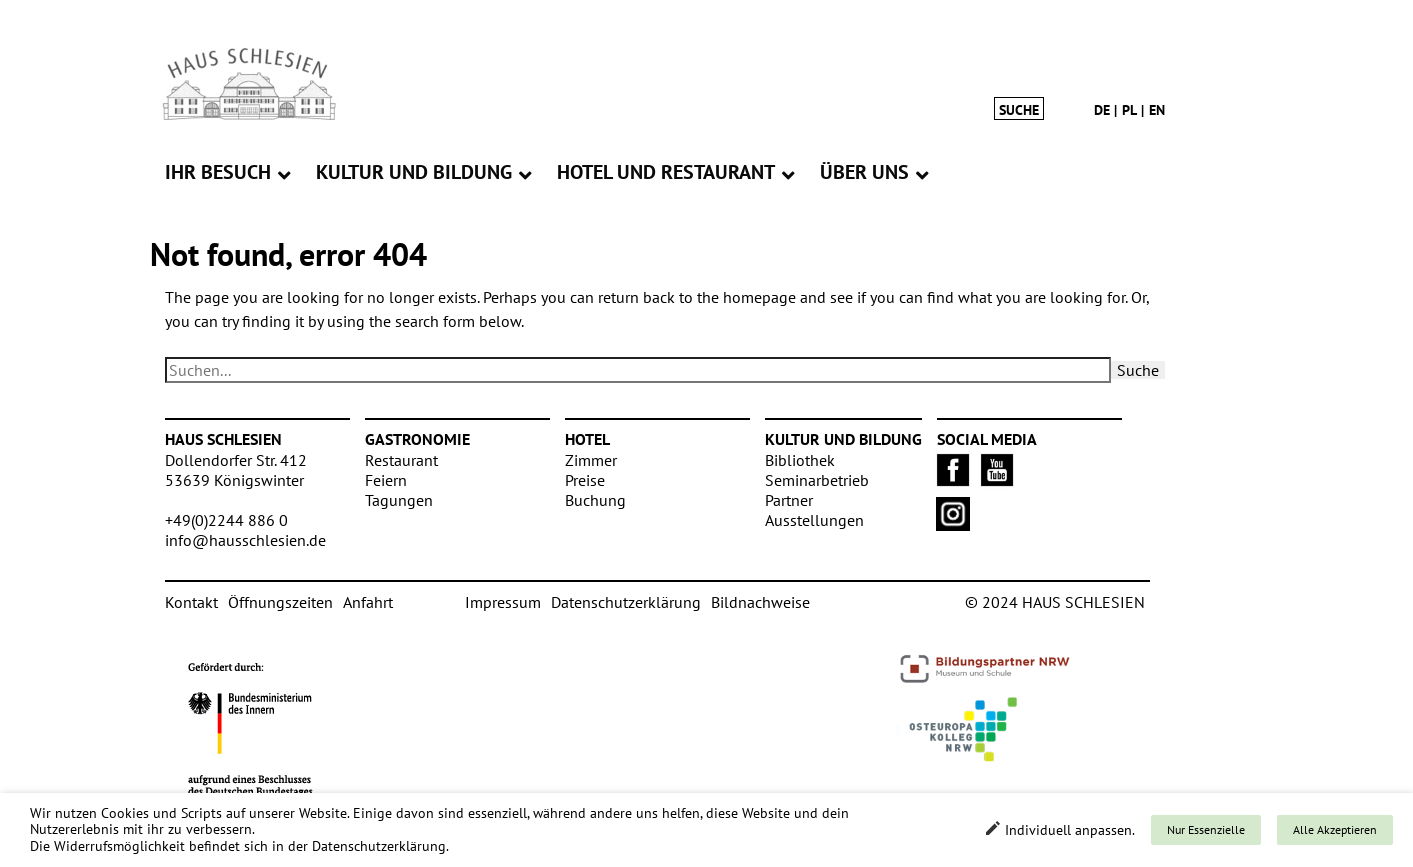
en (1157, 110)
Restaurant (401, 460)
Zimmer (591, 460)
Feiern (386, 480)
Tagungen (399, 500)
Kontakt (191, 602)
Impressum (503, 602)
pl (1129, 110)
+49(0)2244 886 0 (226, 520)
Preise (585, 480)
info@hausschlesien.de (245, 540)
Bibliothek (800, 460)
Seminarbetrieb (817, 480)
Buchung (595, 500)
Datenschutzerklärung (626, 602)
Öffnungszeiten (280, 602)
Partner (789, 500)
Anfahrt (368, 602)
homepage (759, 297)
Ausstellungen (814, 520)
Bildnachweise (760, 602)
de (1102, 110)
